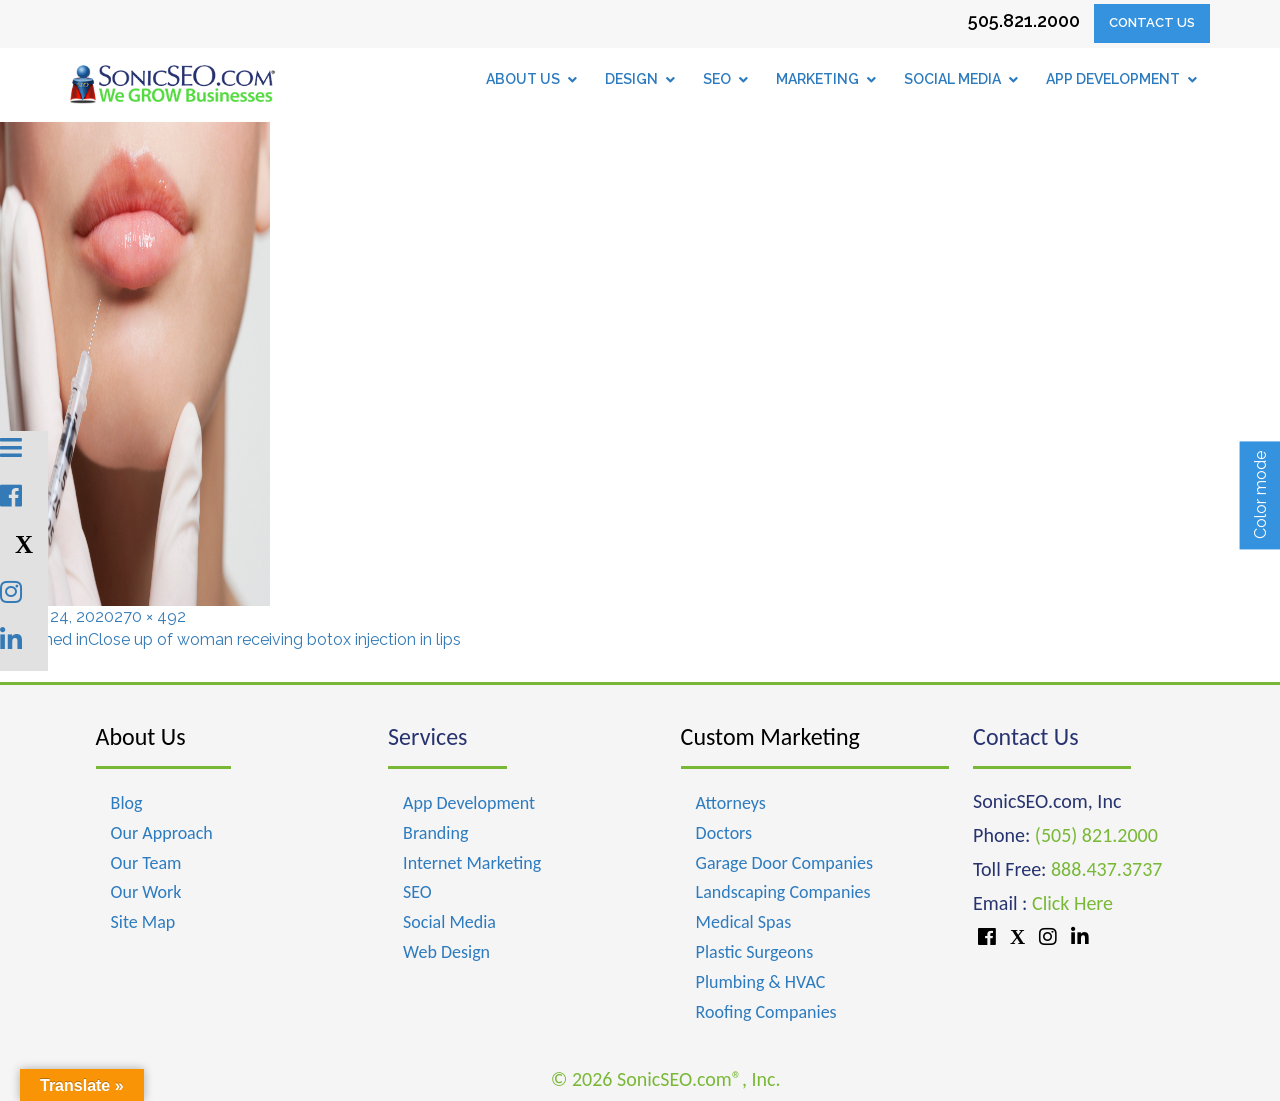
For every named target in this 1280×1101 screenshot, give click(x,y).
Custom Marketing (770, 736)
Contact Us (1152, 22)
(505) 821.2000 (1096, 835)
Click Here (1072, 903)
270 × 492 (150, 616)
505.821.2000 (1024, 20)
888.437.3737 (1106, 869)
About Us (141, 736)
